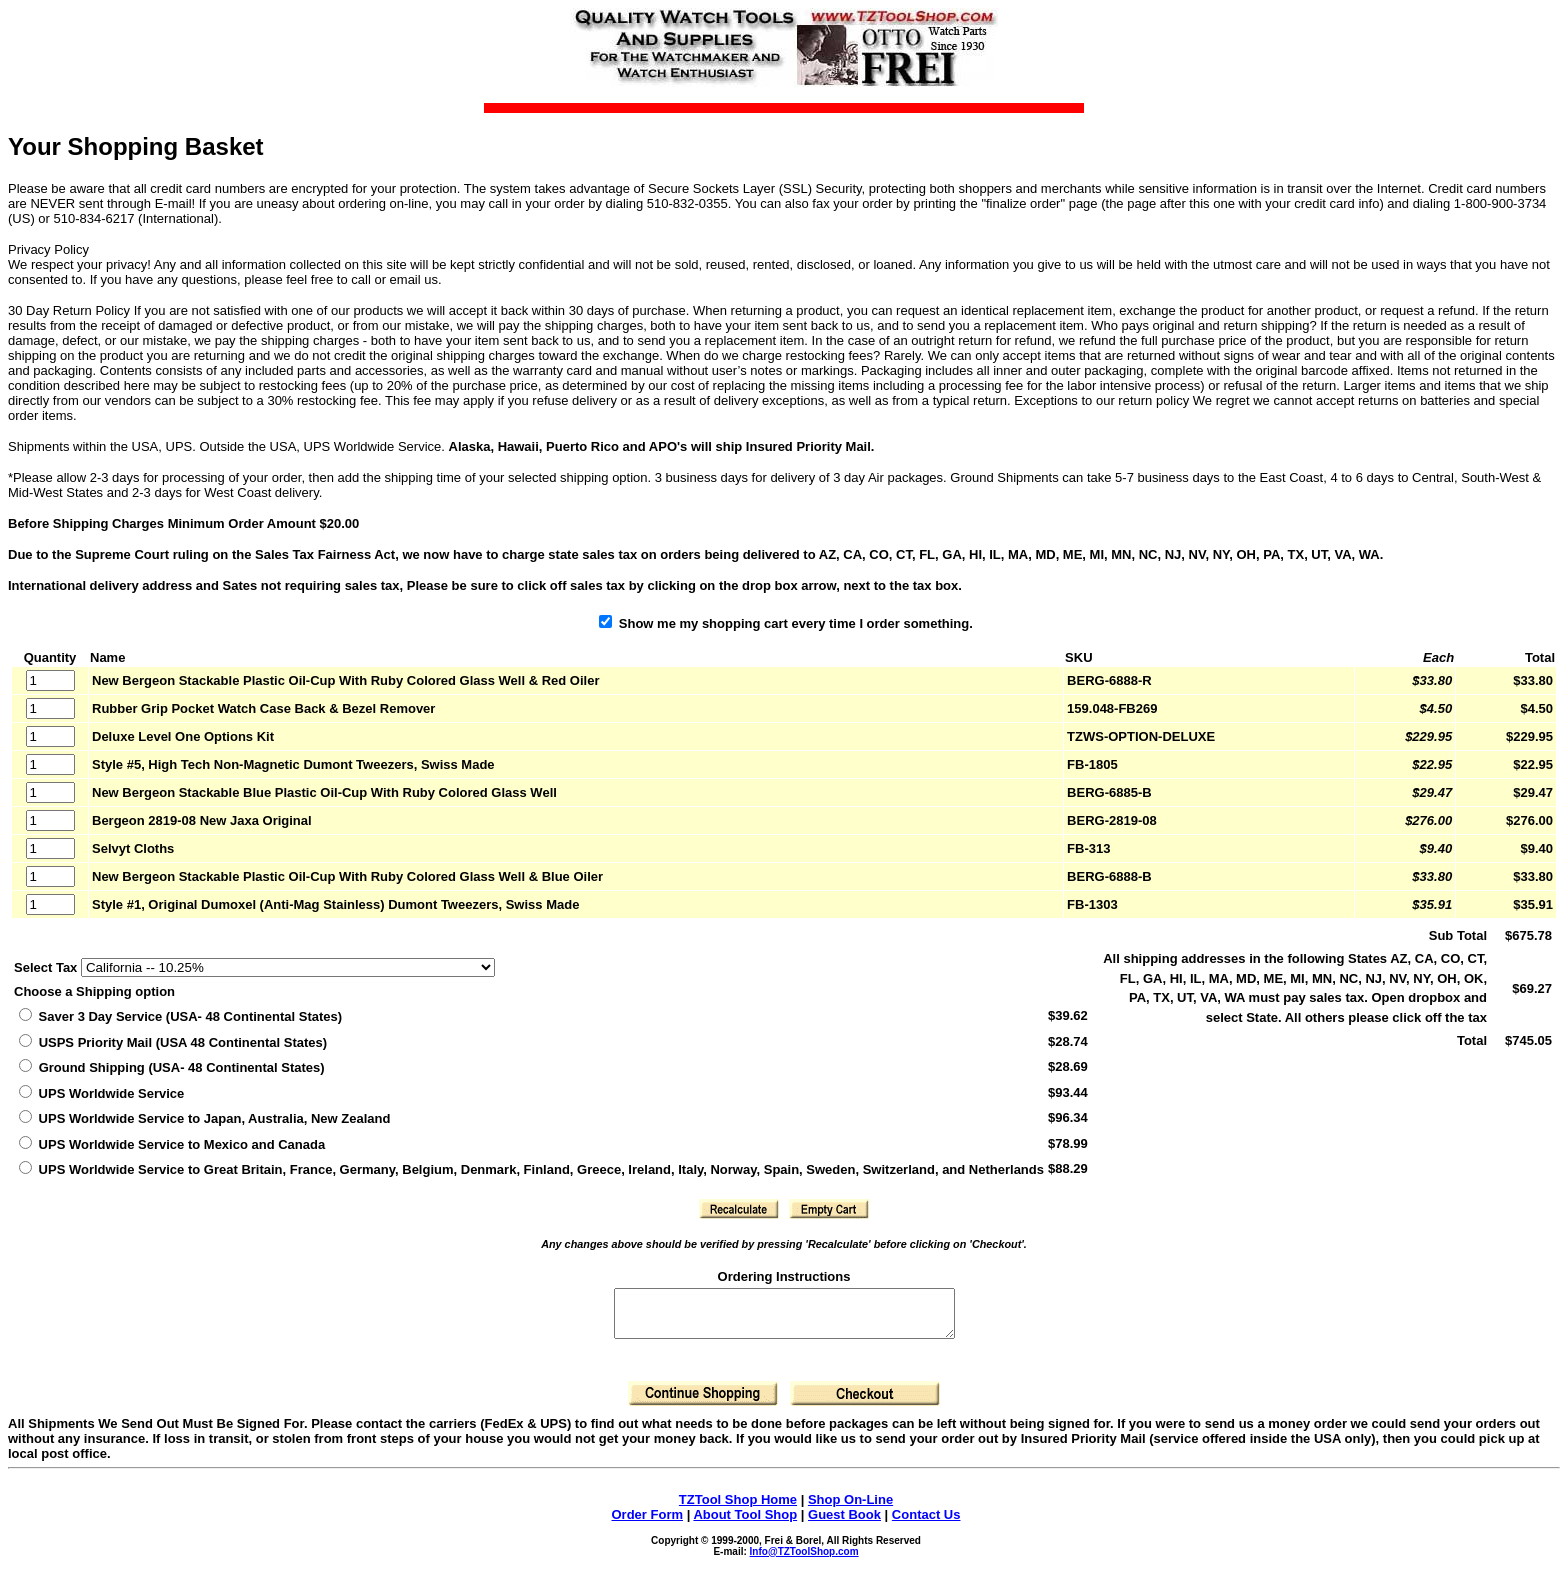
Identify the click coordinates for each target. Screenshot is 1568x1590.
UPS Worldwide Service (101, 1093)
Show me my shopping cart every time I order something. (786, 623)
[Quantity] (50, 680)
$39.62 (1068, 1015)
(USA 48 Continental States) (173, 1042)
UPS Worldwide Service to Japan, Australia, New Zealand (204, 1118)
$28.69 (1068, 1066)
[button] (739, 1209)
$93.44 (1068, 1092)
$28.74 (1068, 1041)
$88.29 (1068, 1168)
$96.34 (1068, 1117)
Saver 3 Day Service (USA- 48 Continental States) (180, 1016)
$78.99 (1068, 1143)
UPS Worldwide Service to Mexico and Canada (172, 1144)
